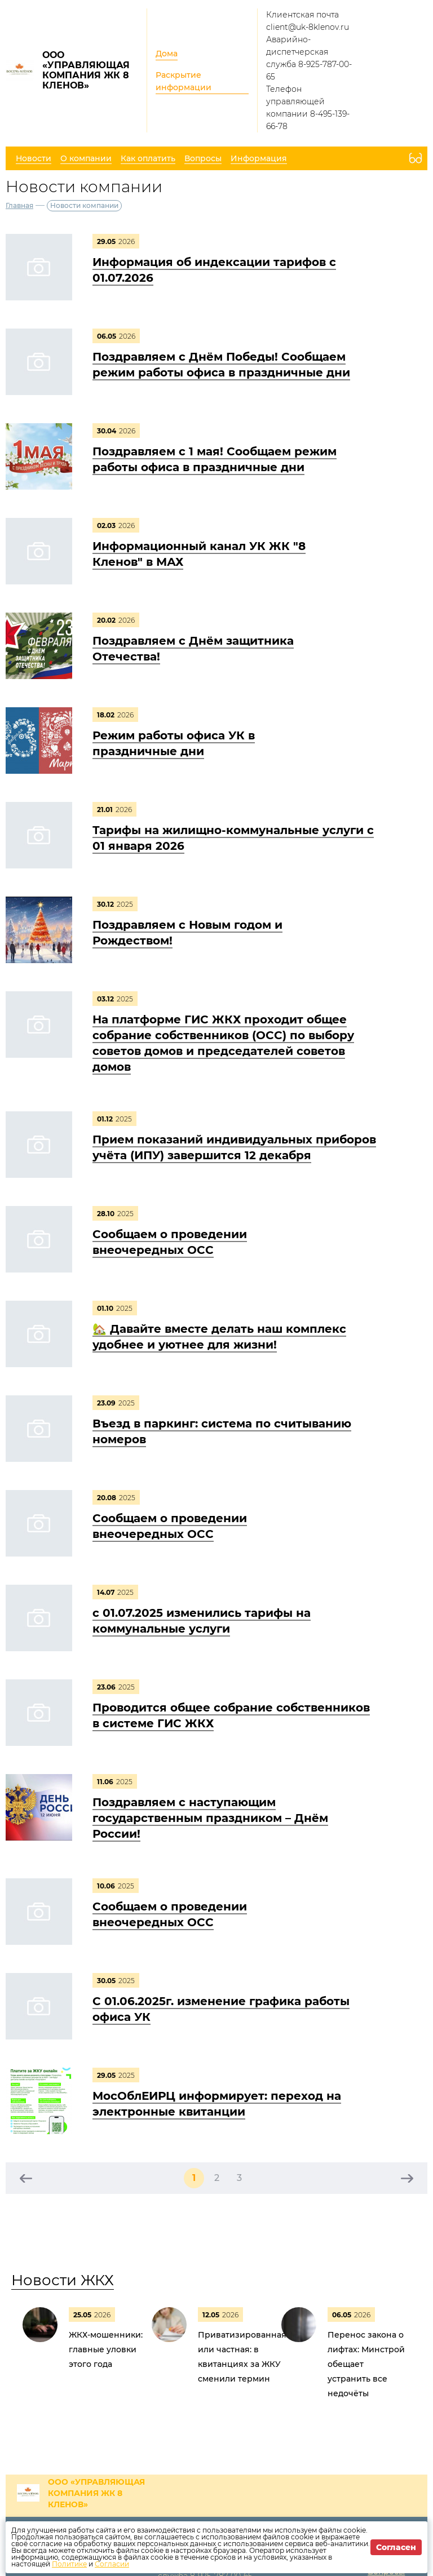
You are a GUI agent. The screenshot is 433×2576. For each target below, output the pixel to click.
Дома (167, 53)
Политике (69, 2564)
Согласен (396, 2547)
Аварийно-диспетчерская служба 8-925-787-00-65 (309, 58)
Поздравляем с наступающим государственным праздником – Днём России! (210, 1818)
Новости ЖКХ (62, 2280)
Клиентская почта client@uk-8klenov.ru (307, 21)
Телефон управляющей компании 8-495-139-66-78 (308, 107)
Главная (19, 205)
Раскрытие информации (183, 81)
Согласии (112, 2564)
